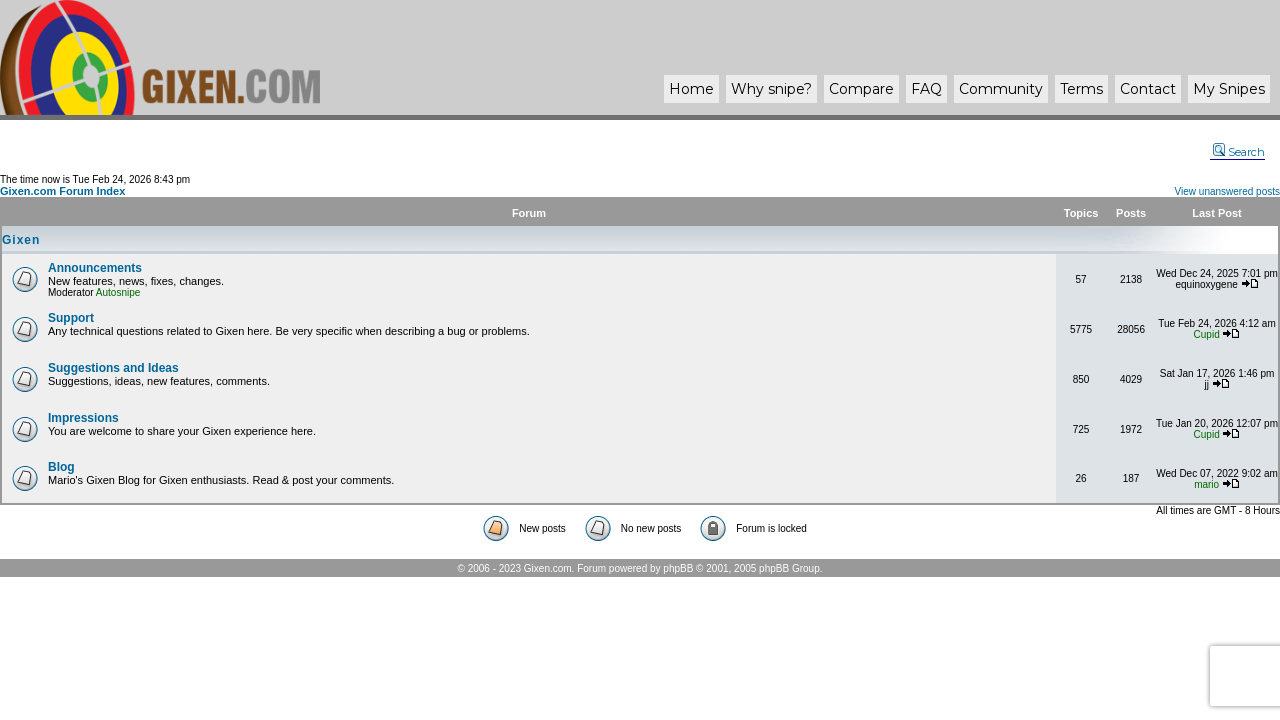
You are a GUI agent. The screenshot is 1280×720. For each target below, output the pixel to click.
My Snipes (1229, 89)
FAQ (926, 89)
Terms (1081, 89)
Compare (861, 89)
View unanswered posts (1227, 191)
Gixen (21, 240)
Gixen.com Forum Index (62, 191)
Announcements (95, 268)
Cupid (1207, 334)
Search (1239, 152)
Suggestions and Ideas (113, 368)
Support (71, 318)
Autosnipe (118, 292)
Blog (61, 467)
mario (1206, 484)
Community (1001, 89)
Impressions (83, 418)
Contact (1148, 89)
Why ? (771, 89)
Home (691, 89)
